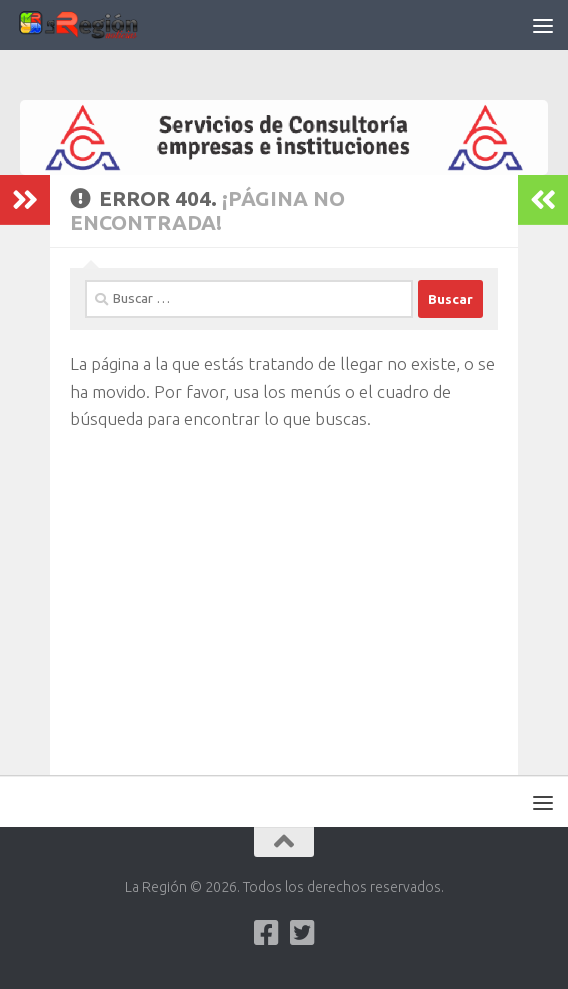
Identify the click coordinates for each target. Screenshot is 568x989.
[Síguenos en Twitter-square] (302, 933)
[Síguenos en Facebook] (266, 933)
